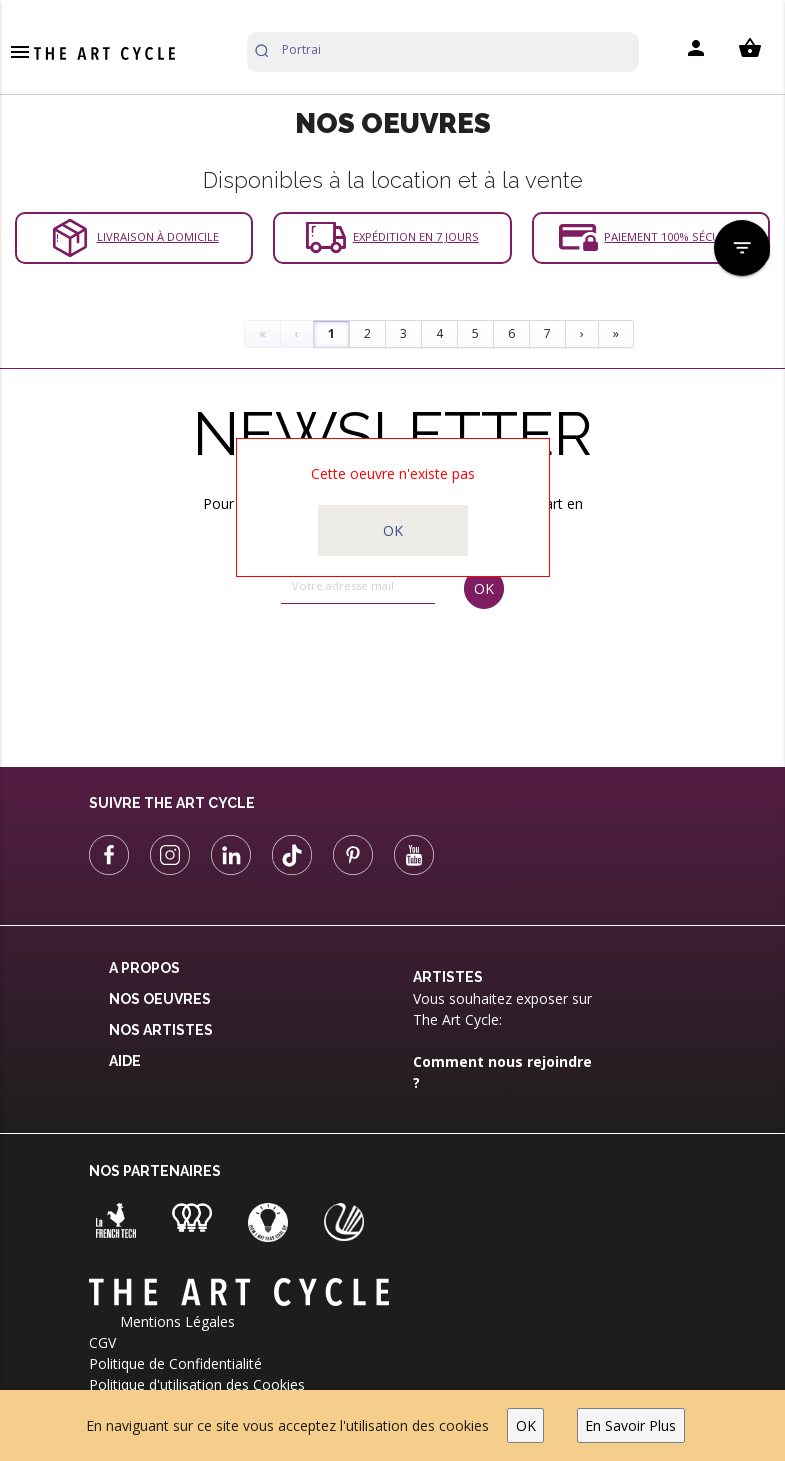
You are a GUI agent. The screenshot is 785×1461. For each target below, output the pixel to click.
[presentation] (362, 670)
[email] (358, 586)
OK (526, 1425)
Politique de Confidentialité (175, 1363)
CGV (102, 1342)
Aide (125, 1061)
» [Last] (616, 333)
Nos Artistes (161, 1030)
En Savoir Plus (630, 1425)
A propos (144, 968)
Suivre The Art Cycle (172, 803)
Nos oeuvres (160, 999)
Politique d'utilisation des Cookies (197, 1384)
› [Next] (582, 333)
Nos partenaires (155, 1171)
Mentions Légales (177, 1321)
